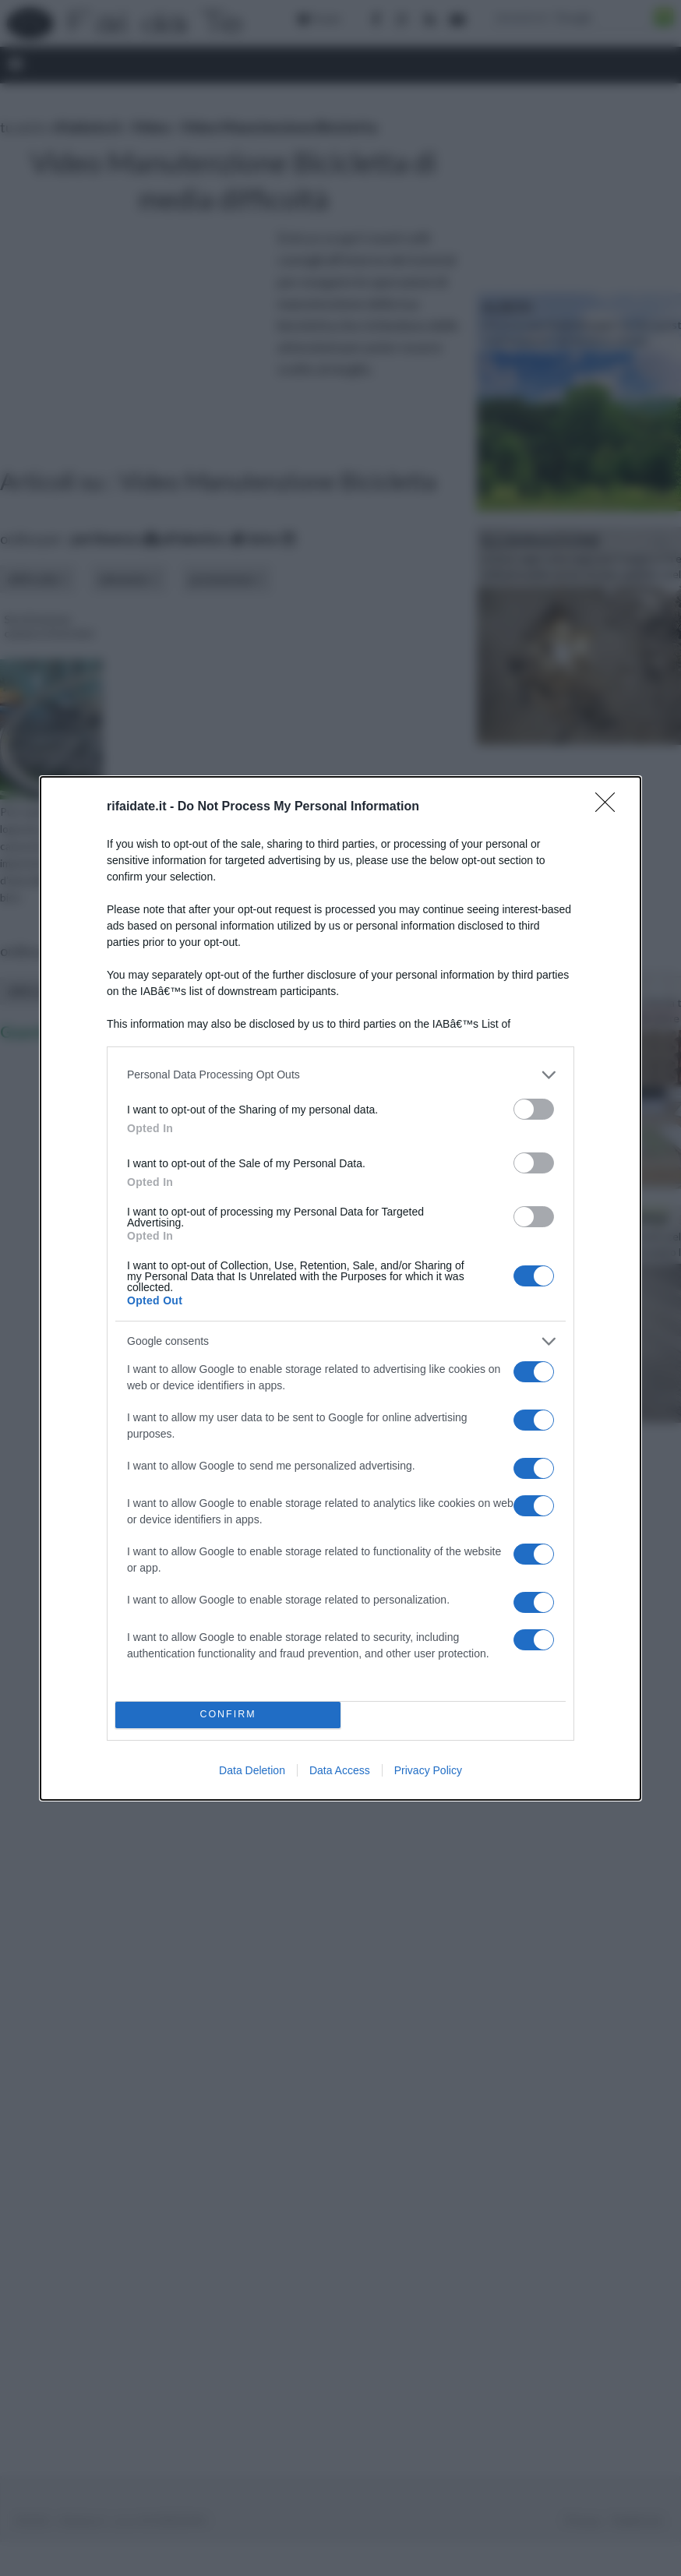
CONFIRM (228, 1714)
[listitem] (340, 1075)
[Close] (610, 807)
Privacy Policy (428, 1770)
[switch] (533, 1109)
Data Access (339, 1770)
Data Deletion (252, 1770)
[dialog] (340, 1288)
